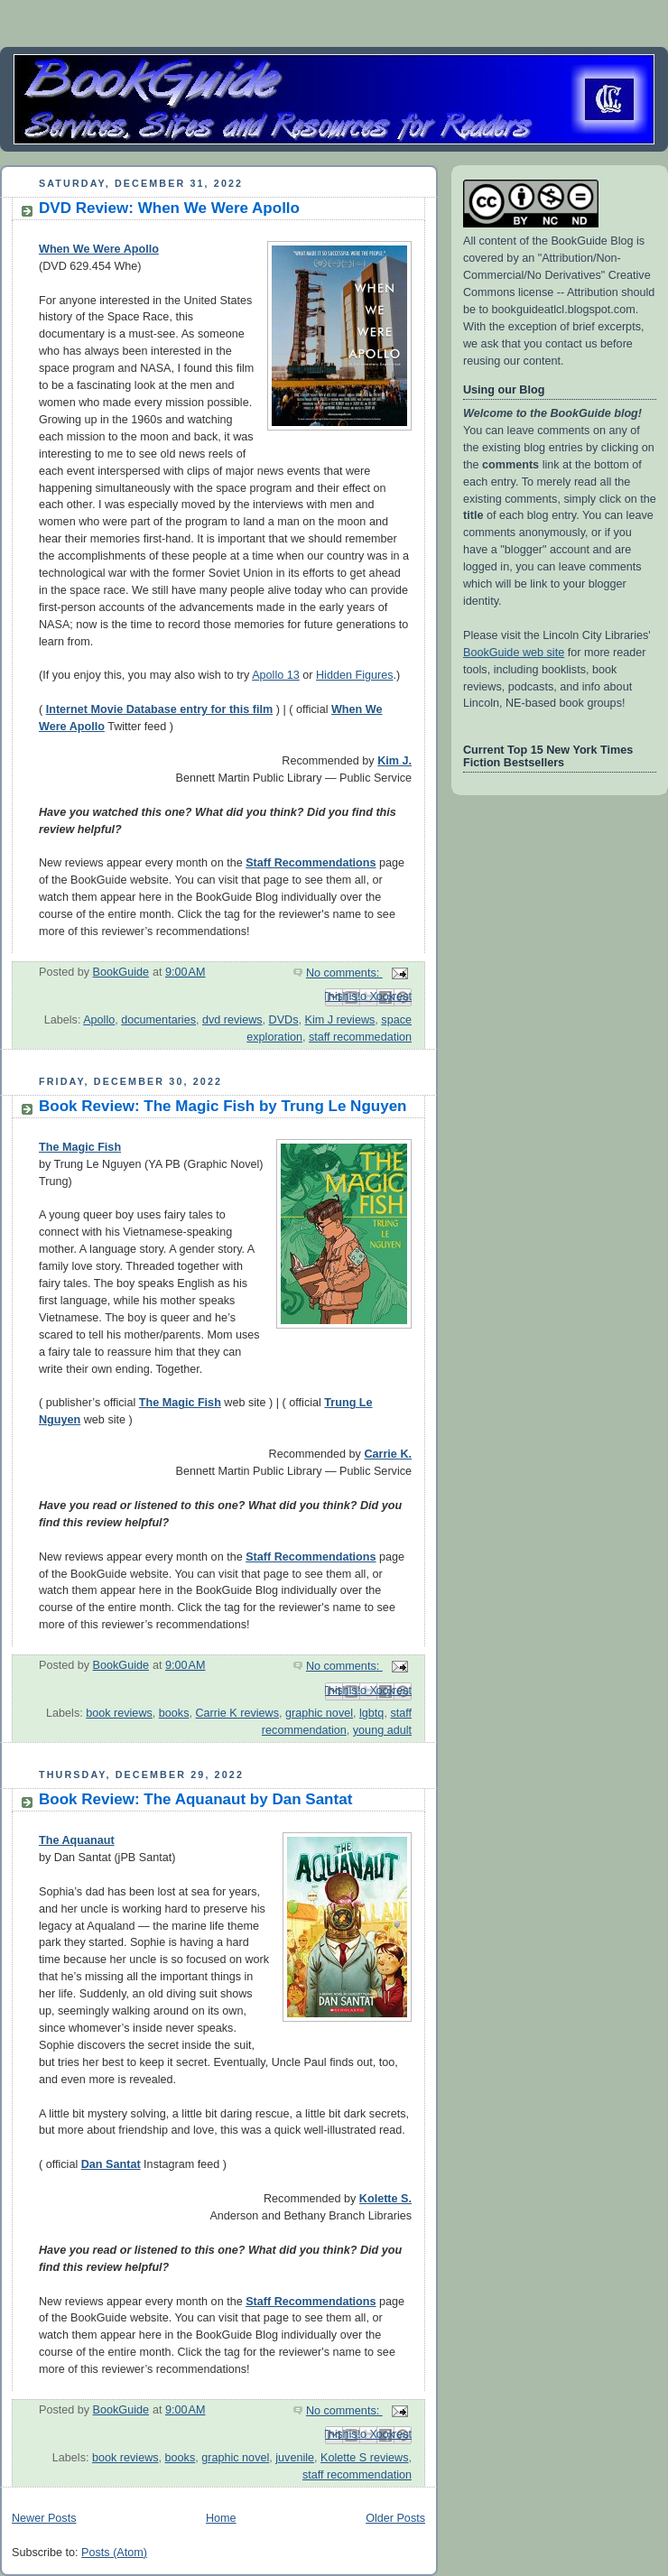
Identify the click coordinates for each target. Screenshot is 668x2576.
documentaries (158, 1020)
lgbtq (371, 1713)
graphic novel (319, 1713)
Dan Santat (111, 2164)
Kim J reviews (340, 1020)
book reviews (119, 1713)
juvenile (294, 2457)
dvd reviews (232, 1020)
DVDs (284, 1020)
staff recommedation (360, 1037)
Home (221, 2518)
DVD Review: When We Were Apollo (169, 208)
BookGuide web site (513, 652)
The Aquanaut (77, 1840)
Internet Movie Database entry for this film (160, 709)
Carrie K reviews (237, 1713)
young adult (382, 1730)
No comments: (344, 973)
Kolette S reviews (364, 2457)
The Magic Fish (80, 1147)
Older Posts (395, 2518)
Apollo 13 (276, 675)
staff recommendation (357, 2475)
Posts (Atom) (114, 2552)
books (174, 1713)
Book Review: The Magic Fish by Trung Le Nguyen (223, 1106)
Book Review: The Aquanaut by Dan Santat (195, 1799)
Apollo (99, 1020)
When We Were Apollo (99, 249)
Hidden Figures (355, 675)
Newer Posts (44, 2518)
